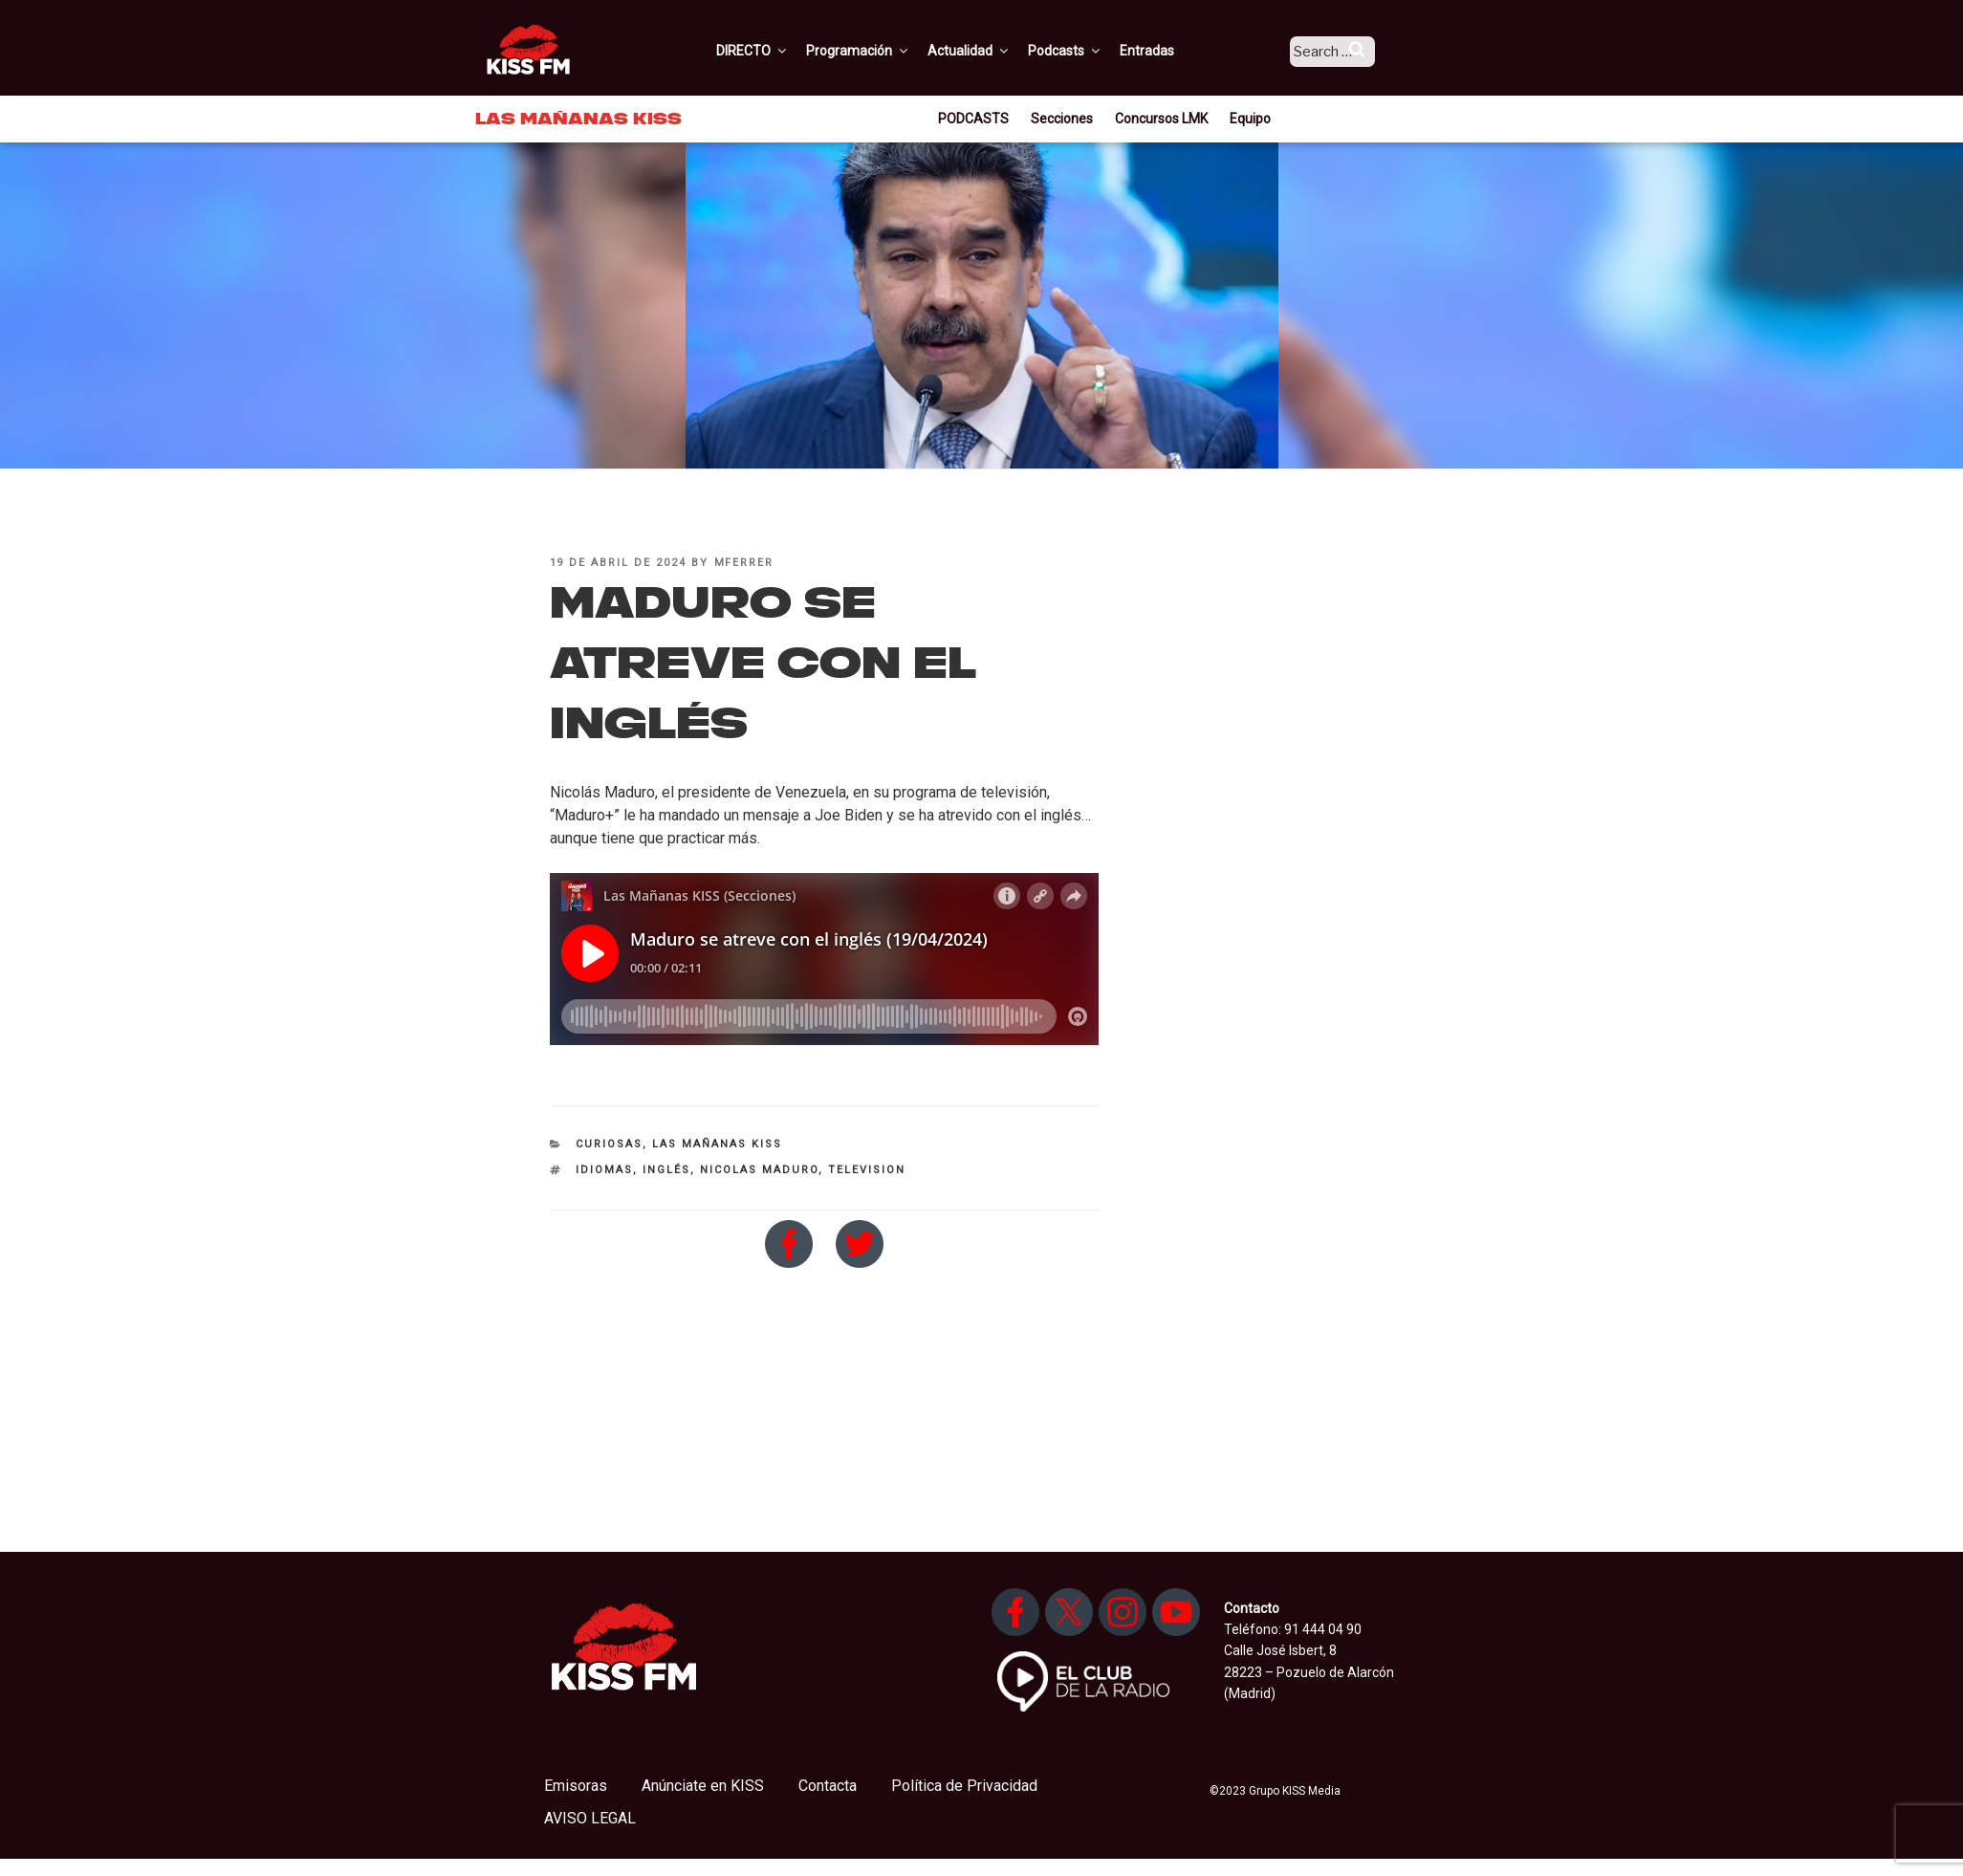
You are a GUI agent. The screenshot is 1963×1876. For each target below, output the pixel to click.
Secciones (1062, 118)
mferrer (744, 562)
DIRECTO (777, 50)
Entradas (1172, 50)
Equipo (1250, 118)
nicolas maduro (759, 1170)
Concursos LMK (1161, 118)
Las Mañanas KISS (717, 1144)
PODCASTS (973, 118)
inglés (666, 1170)
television (866, 1170)
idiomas (604, 1170)
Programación (883, 50)
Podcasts (1090, 50)
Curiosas (609, 1144)
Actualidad (994, 50)
